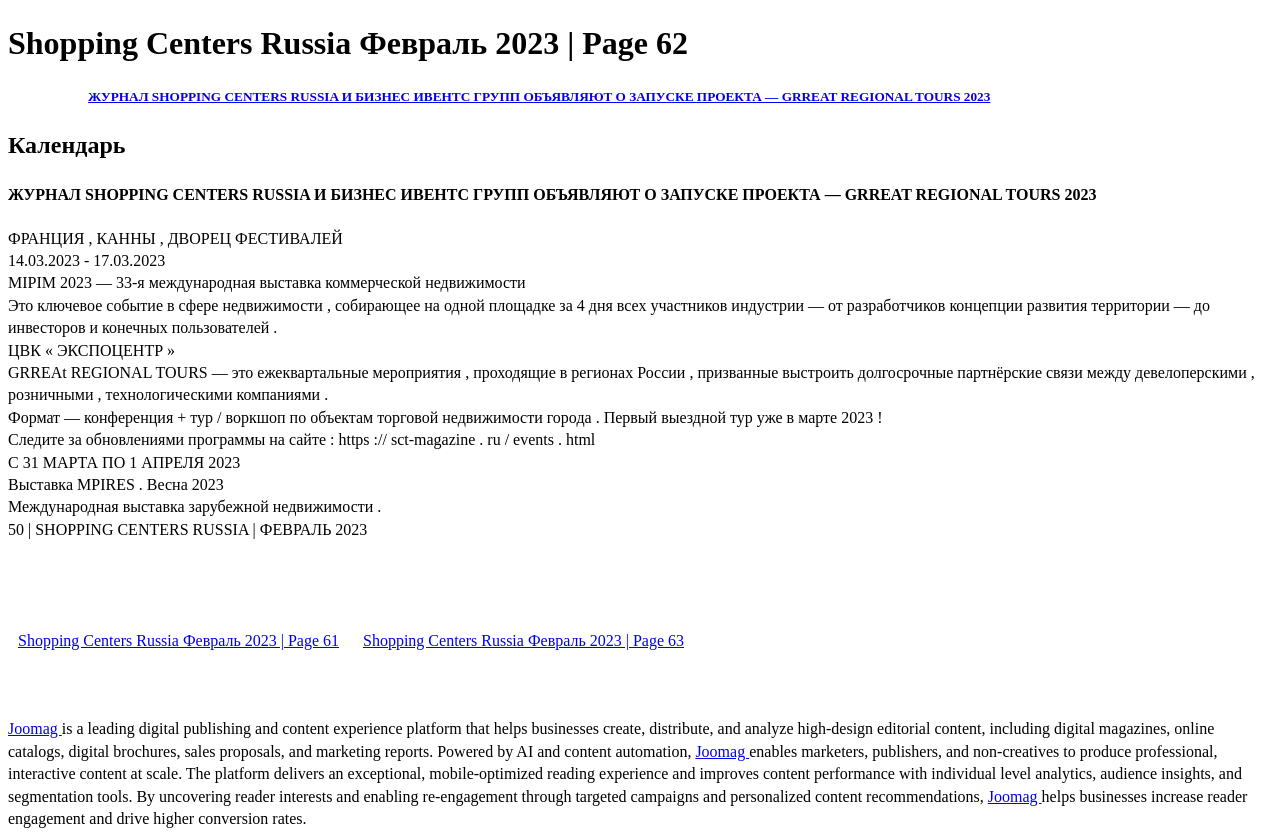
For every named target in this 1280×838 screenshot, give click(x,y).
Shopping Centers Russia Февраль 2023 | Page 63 (523, 640)
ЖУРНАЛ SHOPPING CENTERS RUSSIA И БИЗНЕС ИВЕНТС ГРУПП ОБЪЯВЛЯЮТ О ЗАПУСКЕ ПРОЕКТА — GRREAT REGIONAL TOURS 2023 (539, 96)
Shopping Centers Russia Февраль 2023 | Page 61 (178, 640)
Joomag (35, 728)
